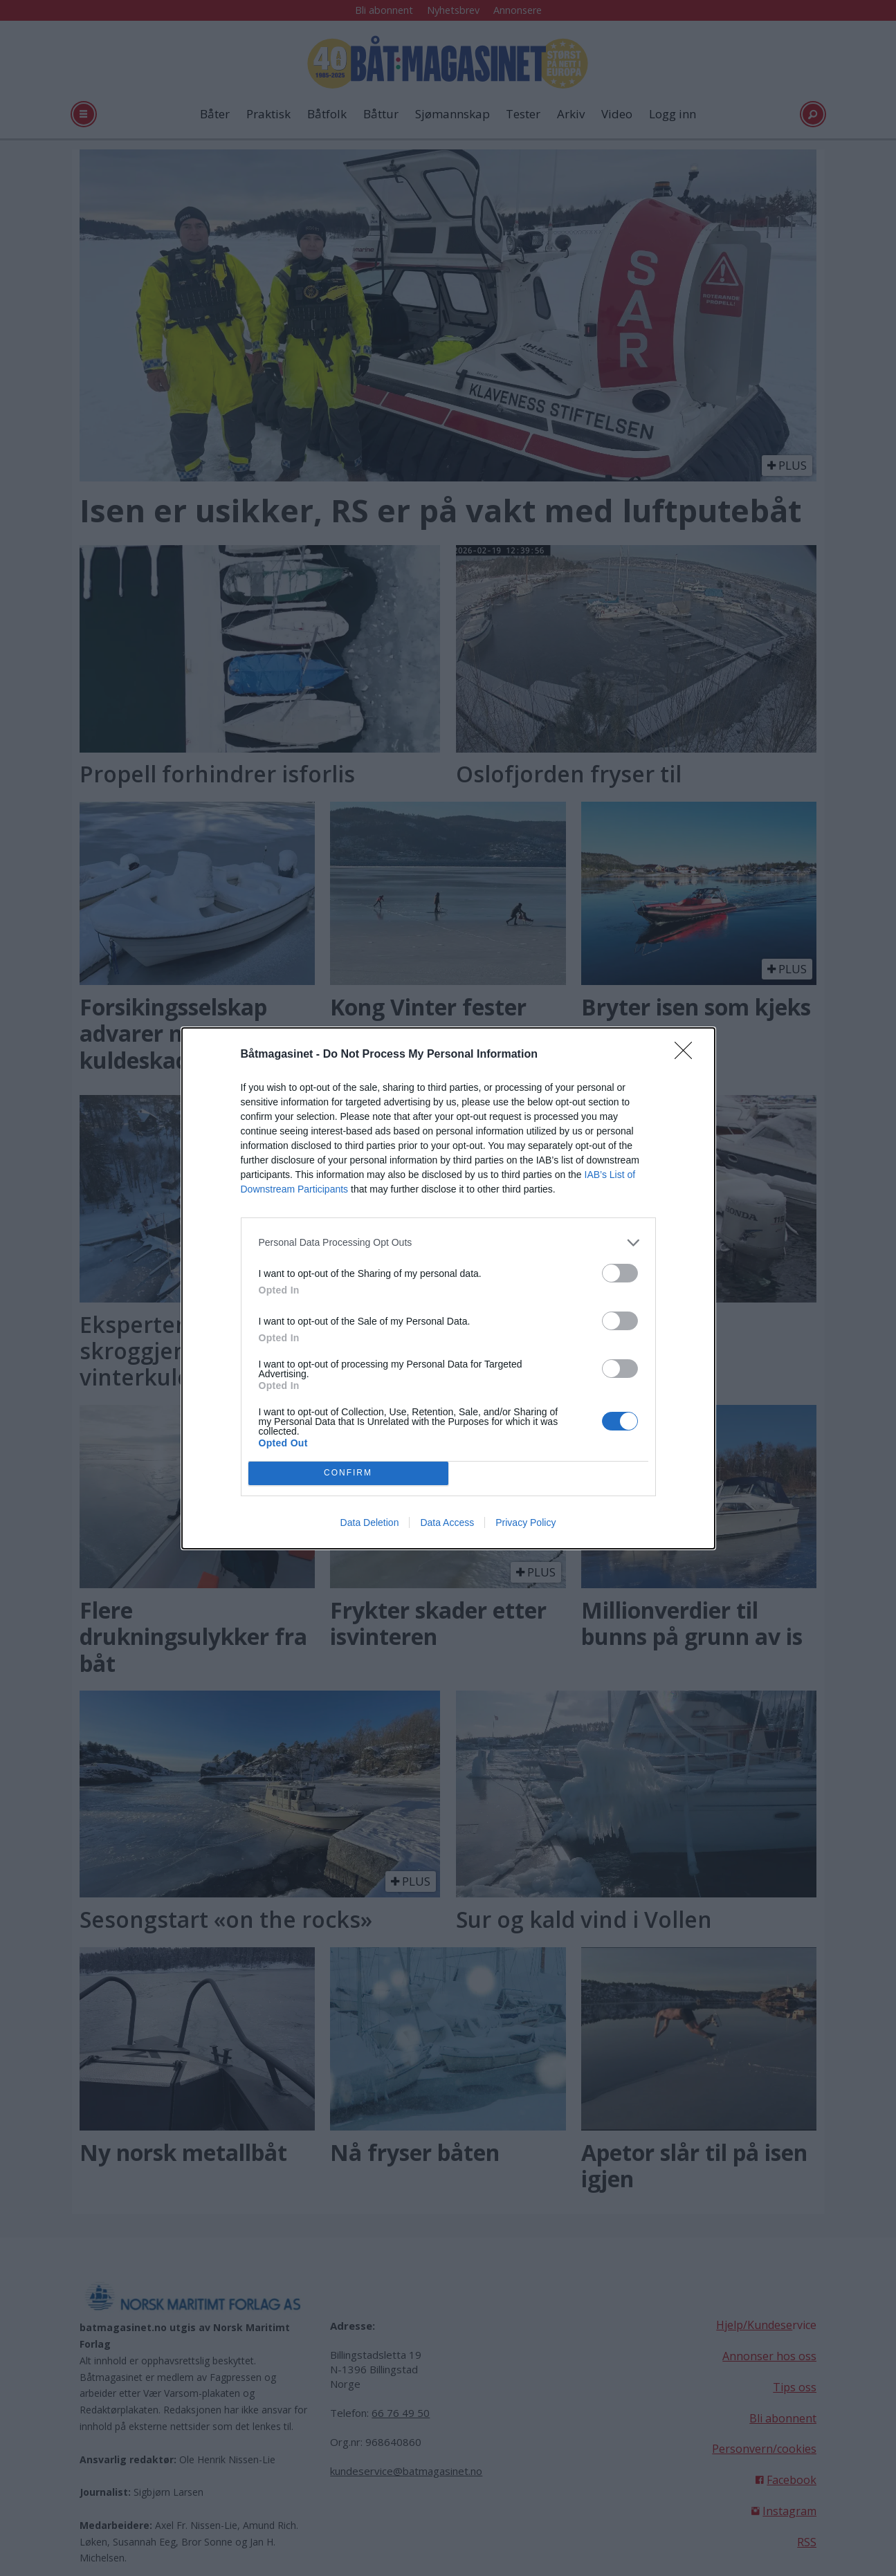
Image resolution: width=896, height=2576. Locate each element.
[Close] (688, 1055)
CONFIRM (348, 1473)
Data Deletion (369, 1522)
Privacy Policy (525, 1522)
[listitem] (448, 1242)
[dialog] (448, 1288)
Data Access (447, 1522)
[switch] (620, 1273)
